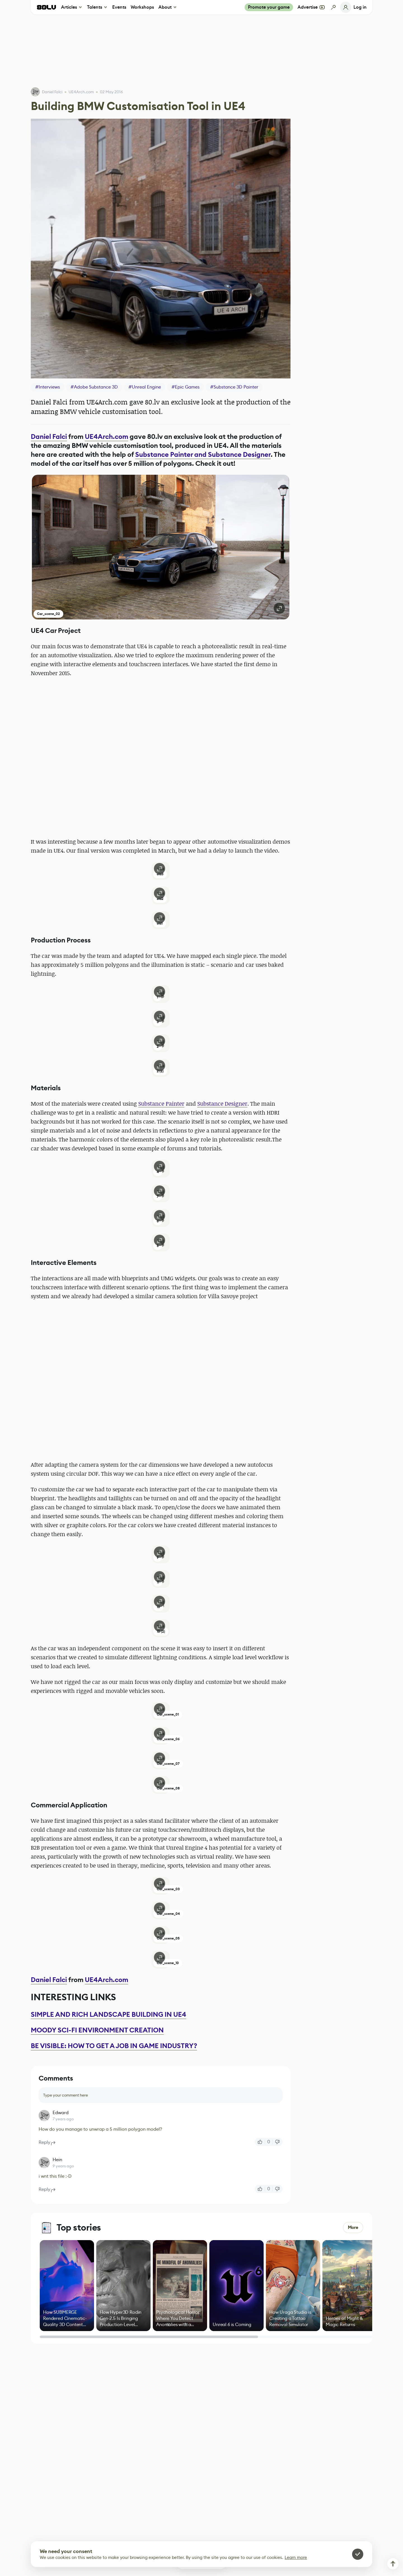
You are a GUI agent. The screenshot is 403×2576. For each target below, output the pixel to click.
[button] (160, 547)
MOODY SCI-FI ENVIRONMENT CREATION (97, 2030)
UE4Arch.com (106, 436)
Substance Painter (161, 1103)
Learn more (296, 2557)
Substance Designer (222, 1103)
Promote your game (269, 7)
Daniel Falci (52, 91)
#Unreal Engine (144, 387)
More (353, 2227)
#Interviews (47, 387)
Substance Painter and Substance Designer (203, 454)
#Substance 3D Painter (234, 387)
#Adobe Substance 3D (94, 387)
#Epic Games (186, 387)
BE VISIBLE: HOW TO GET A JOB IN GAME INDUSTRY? (114, 2045)
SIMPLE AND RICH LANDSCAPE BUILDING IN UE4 (108, 2014)
